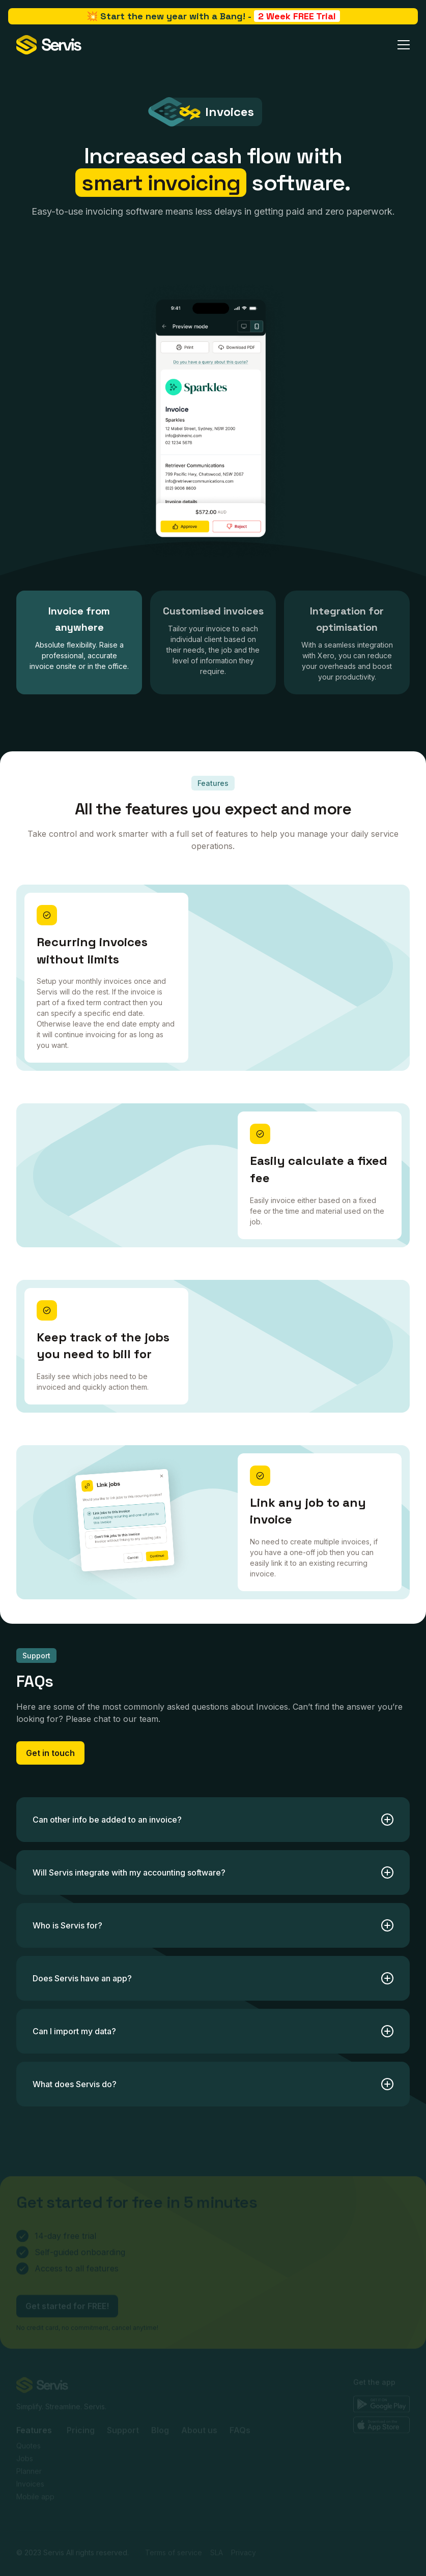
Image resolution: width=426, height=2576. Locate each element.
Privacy (243, 2511)
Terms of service (173, 2511)
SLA (216, 2511)
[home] (48, 45)
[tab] (79, 642)
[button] (403, 44)
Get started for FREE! (67, 2265)
